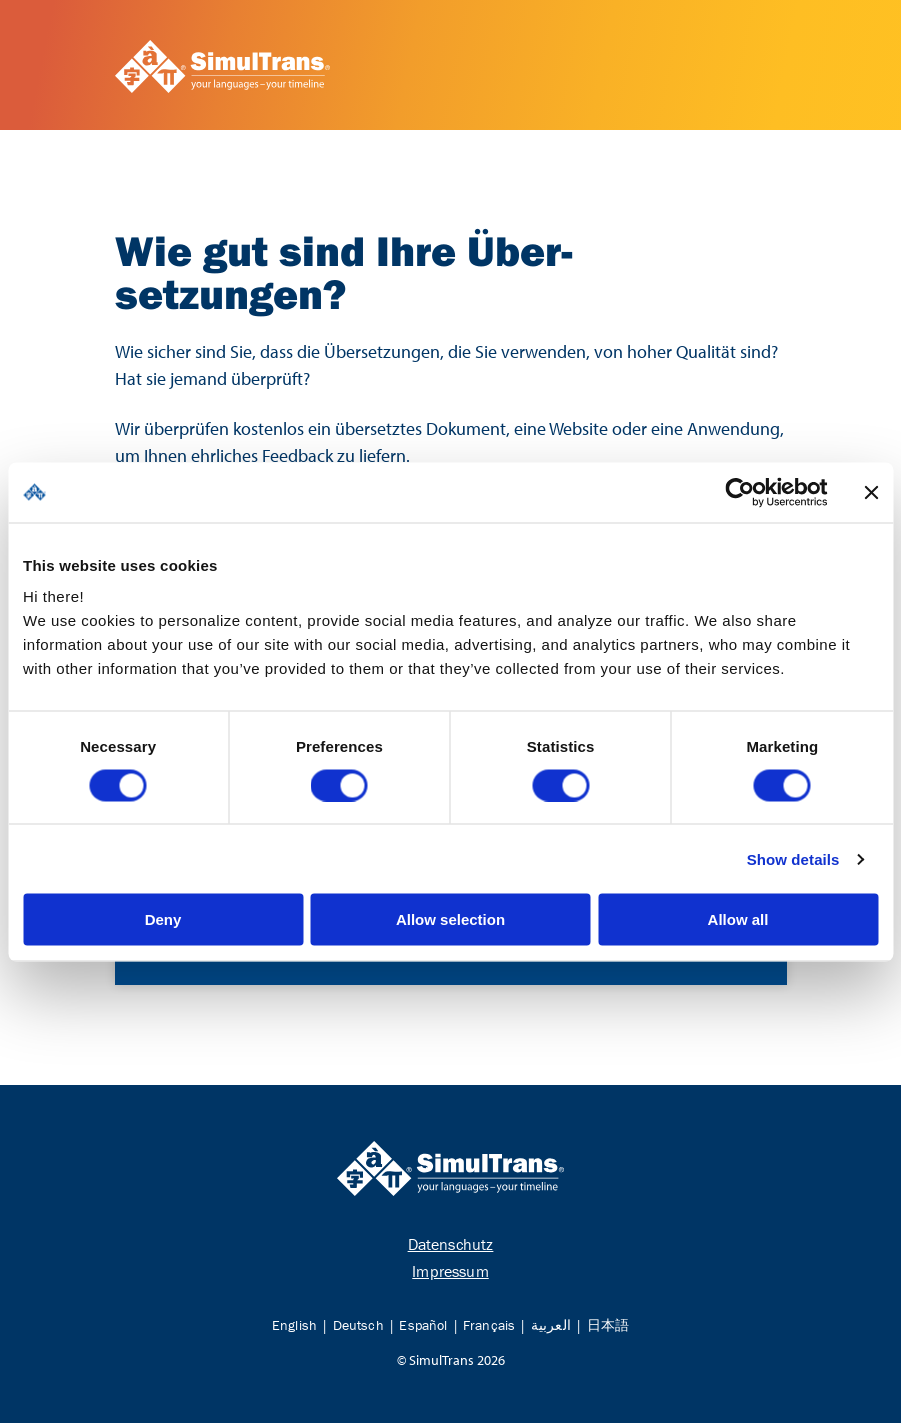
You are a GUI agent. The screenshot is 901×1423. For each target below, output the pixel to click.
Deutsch (358, 1325)
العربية (551, 1325)
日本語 (608, 1325)
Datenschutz (451, 1244)
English (294, 1325)
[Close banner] (871, 492)
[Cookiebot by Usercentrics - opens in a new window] (739, 492)
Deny (163, 919)
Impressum (450, 1271)
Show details (793, 858)
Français (489, 1325)
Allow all (738, 919)
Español (423, 1325)
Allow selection (450, 919)
